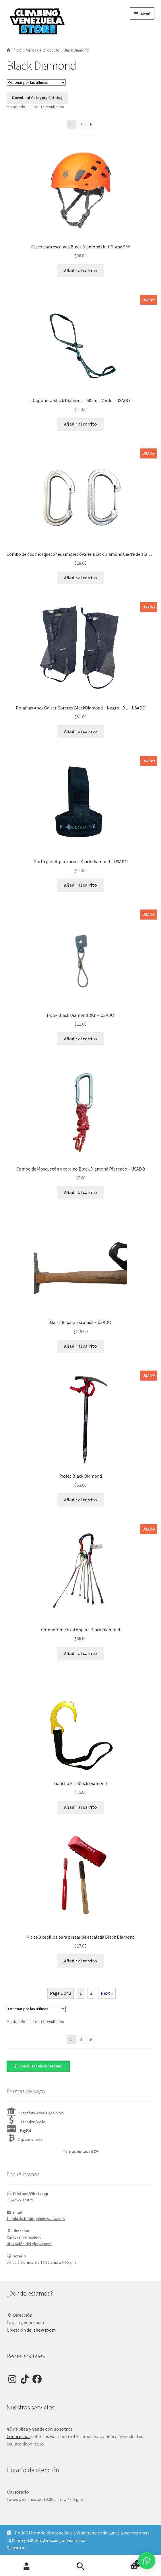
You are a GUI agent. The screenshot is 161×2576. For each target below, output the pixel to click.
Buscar (80, 2566)
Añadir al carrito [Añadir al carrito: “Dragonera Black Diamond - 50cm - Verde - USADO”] (80, 424)
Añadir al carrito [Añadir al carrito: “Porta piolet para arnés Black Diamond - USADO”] (80, 885)
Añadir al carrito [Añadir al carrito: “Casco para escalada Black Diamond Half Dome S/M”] (80, 270)
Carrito (124, 2562)
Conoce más (18, 2436)
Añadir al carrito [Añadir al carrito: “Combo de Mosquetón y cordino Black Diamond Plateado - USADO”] (80, 1192)
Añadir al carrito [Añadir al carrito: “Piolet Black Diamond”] (80, 1499)
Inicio (17, 50)
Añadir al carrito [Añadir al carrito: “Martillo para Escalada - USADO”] (80, 1346)
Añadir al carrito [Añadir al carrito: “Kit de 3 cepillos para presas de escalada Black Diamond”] (80, 1961)
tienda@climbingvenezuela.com (36, 2218)
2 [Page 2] (81, 124)
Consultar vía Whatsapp (41, 2066)
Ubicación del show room (29, 2243)
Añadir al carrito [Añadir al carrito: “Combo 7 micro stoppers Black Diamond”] (80, 1653)
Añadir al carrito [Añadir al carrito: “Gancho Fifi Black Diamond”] (80, 1807)
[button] (38, 2066)
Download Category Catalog (37, 97)
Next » (107, 1993)
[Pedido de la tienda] (36, 82)
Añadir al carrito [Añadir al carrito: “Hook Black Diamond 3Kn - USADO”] (80, 1038)
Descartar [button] (16, 2548)
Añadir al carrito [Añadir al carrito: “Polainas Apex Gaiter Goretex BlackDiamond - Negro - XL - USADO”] (80, 731)
